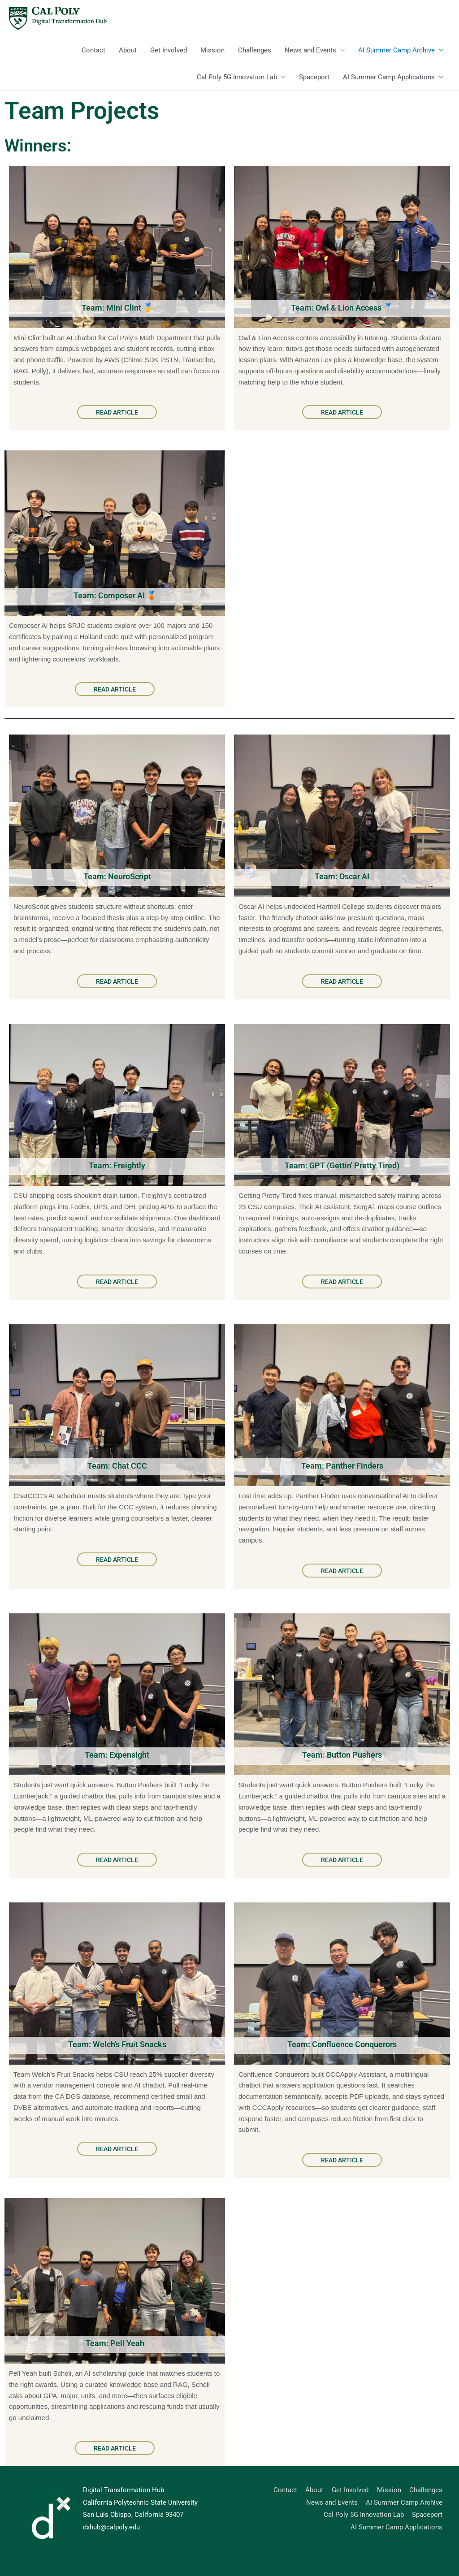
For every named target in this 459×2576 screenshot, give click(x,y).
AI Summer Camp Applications (389, 77)
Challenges (254, 50)
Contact (93, 50)
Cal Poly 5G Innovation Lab (237, 77)
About (128, 50)
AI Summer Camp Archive (396, 50)
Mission (212, 50)
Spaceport (314, 77)
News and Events (310, 50)
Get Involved (168, 50)
